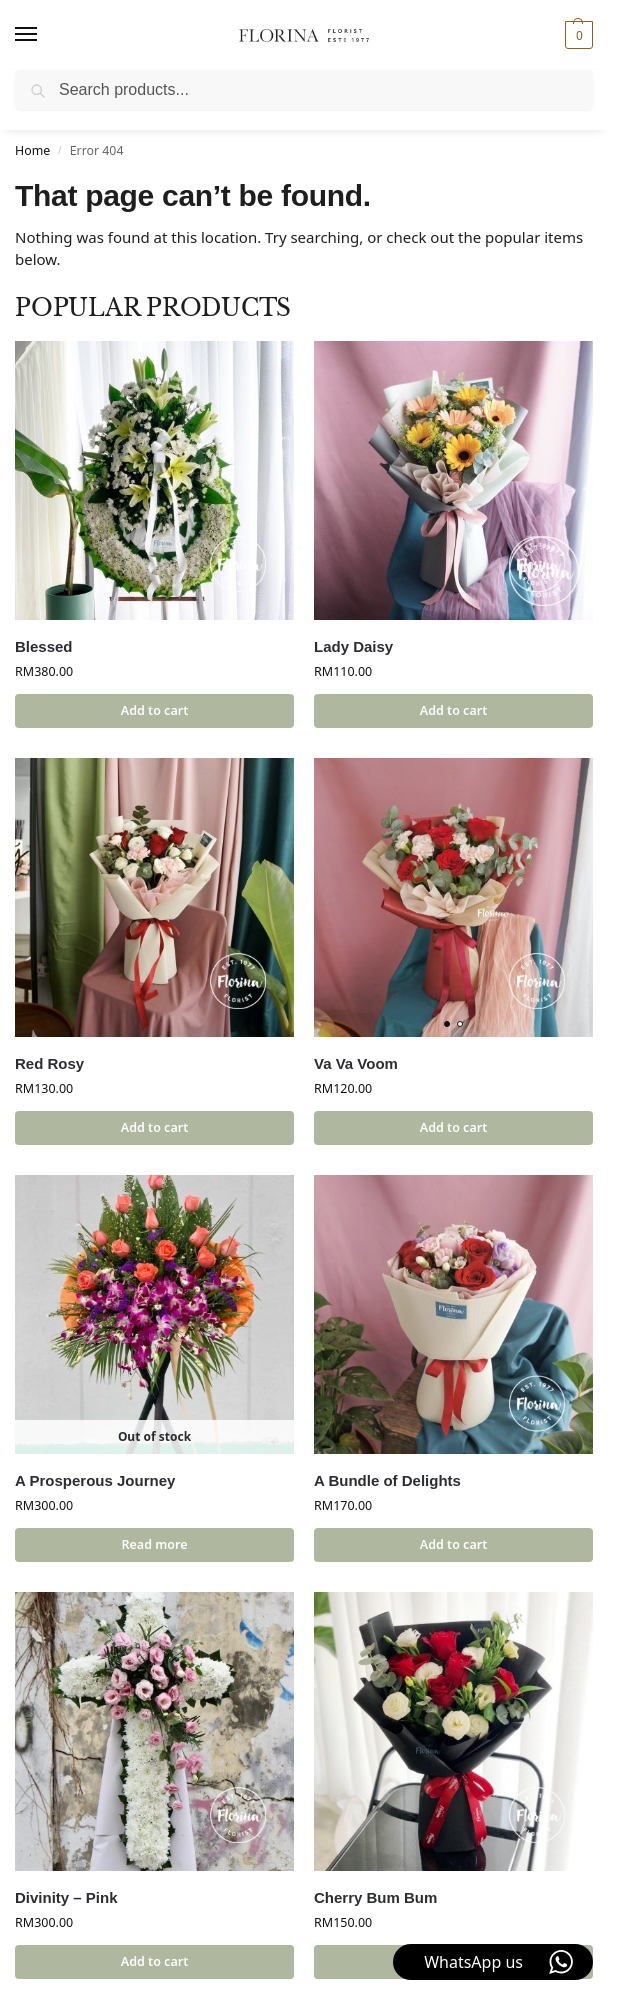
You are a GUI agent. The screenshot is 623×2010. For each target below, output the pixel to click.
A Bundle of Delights (387, 1480)
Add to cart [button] (154, 710)
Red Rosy (49, 1063)
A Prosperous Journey (95, 1480)
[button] (576, 35)
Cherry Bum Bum (375, 1897)
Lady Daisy (353, 646)
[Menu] (45, 35)
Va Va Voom (356, 1063)
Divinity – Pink (66, 1897)
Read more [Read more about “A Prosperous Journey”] (155, 1544)
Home (32, 150)
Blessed (44, 646)
